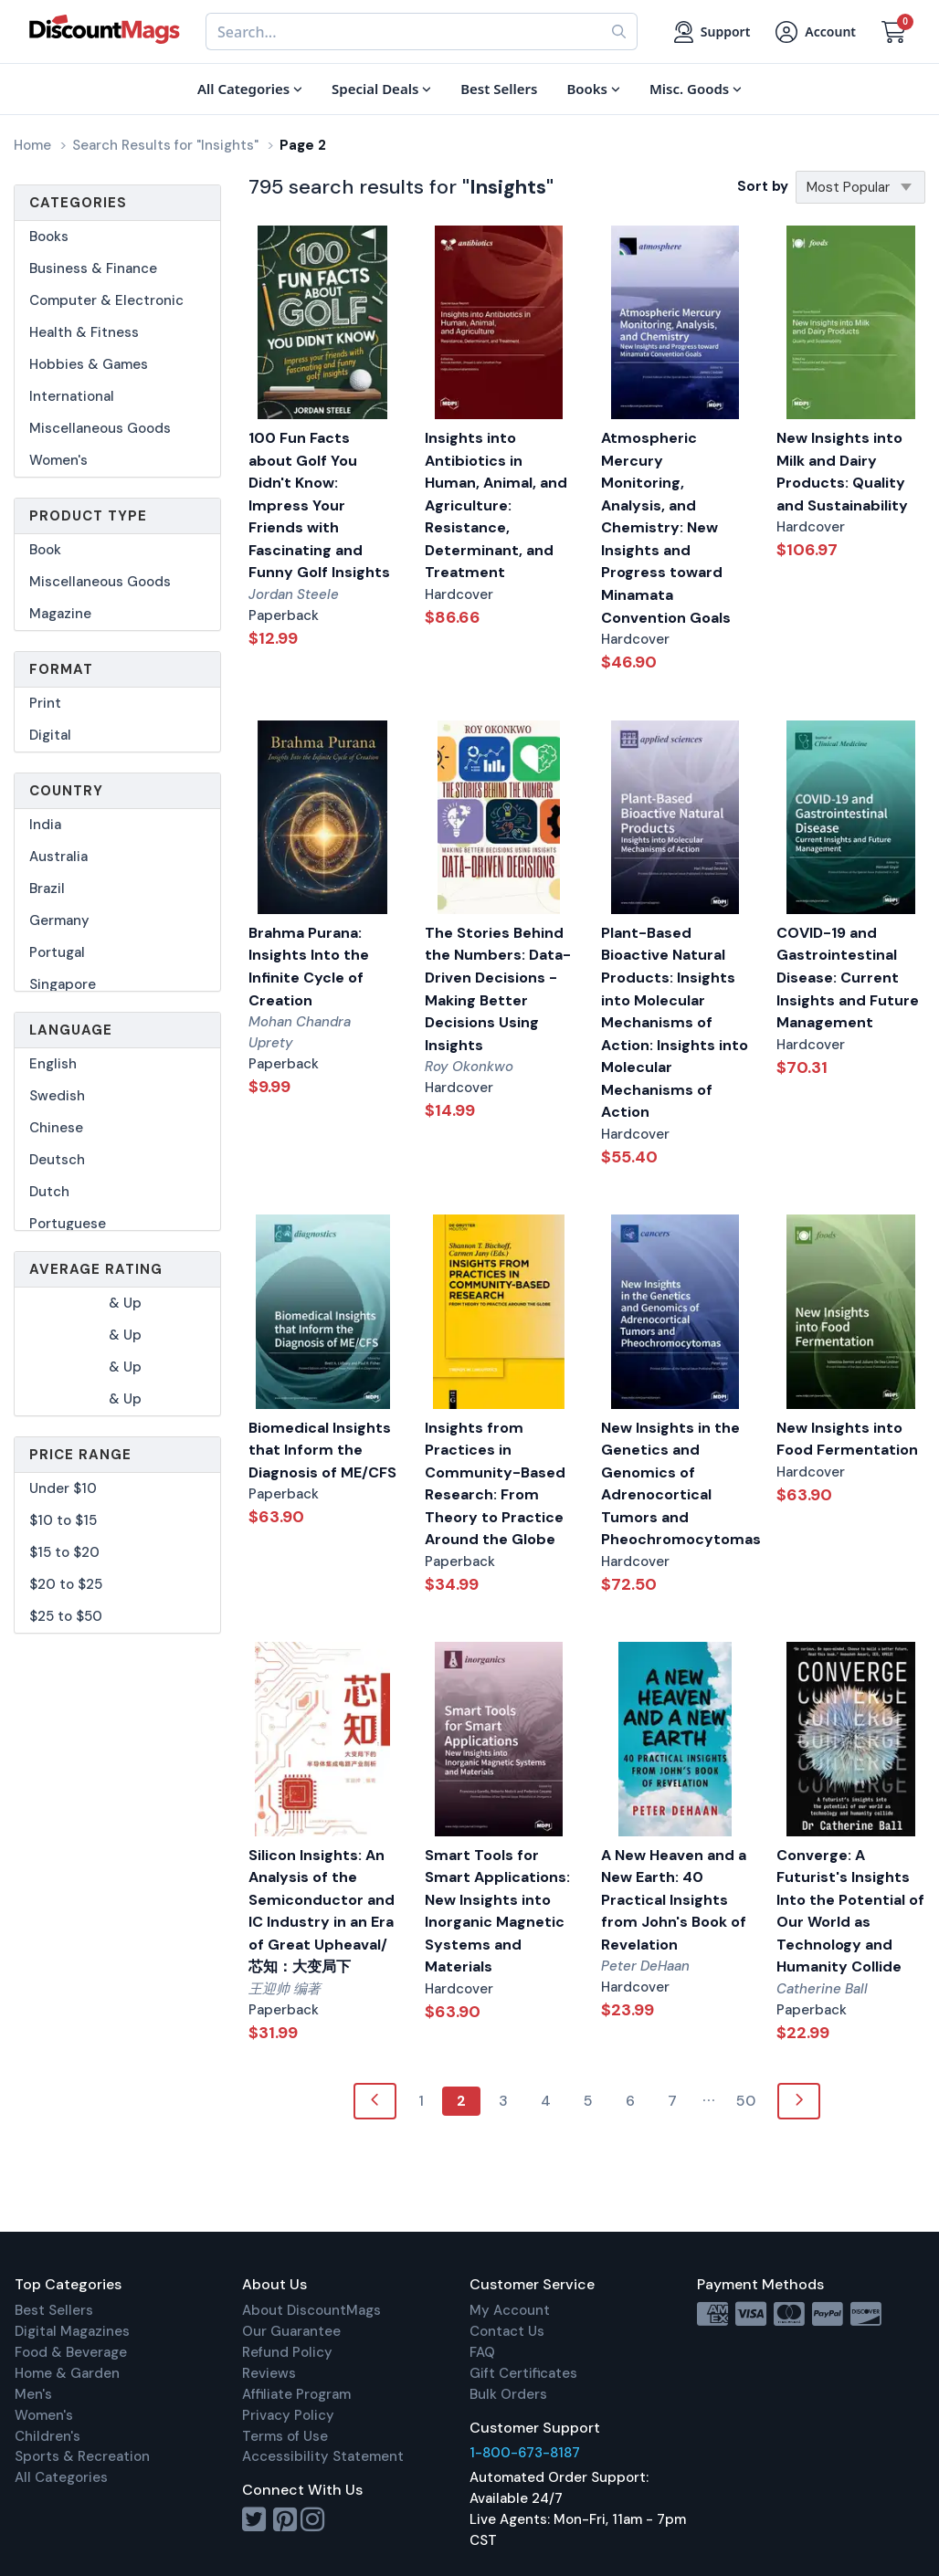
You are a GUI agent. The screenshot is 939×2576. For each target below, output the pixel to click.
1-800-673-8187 (525, 2453)
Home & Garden (67, 2373)
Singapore (62, 984)
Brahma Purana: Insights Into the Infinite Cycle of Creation (308, 966)
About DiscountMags (311, 2310)
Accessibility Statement (323, 2456)
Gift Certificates (523, 2373)
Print (45, 703)
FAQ (482, 2352)
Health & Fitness (84, 332)
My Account (510, 2310)
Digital (50, 735)
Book (45, 550)
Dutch (49, 1192)
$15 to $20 (64, 1552)
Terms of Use (285, 2436)
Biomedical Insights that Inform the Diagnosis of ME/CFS (322, 1450)
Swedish (57, 1096)
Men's (33, 2394)
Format (61, 669)
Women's (58, 460)
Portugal (57, 952)
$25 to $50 (65, 1616)
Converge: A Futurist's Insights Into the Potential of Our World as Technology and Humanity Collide (850, 1911)
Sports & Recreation (82, 2456)
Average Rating (96, 1269)
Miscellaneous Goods (100, 428)
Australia (58, 856)
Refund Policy (287, 2352)
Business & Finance (93, 268)
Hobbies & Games (88, 364)
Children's (47, 2436)
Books (49, 236)
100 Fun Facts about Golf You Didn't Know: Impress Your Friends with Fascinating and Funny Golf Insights (319, 505)
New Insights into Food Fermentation (847, 1439)
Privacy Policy (288, 2415)
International (71, 396)
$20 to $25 (65, 1584)
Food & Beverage (71, 2352)
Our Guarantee (291, 2331)
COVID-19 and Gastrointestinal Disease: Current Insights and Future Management (847, 977)
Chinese (56, 1128)
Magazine (60, 614)
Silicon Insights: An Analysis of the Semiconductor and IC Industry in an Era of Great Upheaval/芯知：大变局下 (321, 1911)
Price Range (80, 1455)
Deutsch (57, 1160)
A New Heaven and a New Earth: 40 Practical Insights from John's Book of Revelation (673, 1899)
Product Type (88, 516)
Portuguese (67, 1223)
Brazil (47, 888)
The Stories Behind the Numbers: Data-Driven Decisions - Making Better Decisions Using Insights (498, 989)
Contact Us (507, 2331)
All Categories (61, 2477)
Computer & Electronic (106, 300)
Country (66, 791)
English (53, 1064)
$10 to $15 (63, 1520)
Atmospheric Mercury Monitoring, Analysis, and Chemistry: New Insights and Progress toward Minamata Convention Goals (666, 527)
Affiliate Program (296, 2394)
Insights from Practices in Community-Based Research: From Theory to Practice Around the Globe (495, 1484)
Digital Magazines (72, 2331)
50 (745, 2100)
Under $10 (63, 1488)
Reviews (269, 2373)
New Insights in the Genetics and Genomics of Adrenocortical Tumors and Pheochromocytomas (675, 1484)
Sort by (762, 186)
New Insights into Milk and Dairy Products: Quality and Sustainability (842, 471)
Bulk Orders (508, 2394)
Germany (59, 920)
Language (70, 1030)
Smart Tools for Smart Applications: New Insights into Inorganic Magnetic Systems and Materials (497, 1911)
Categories (78, 203)
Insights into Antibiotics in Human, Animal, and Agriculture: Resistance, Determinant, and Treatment (496, 505)
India (45, 824)
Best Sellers (54, 2310)
